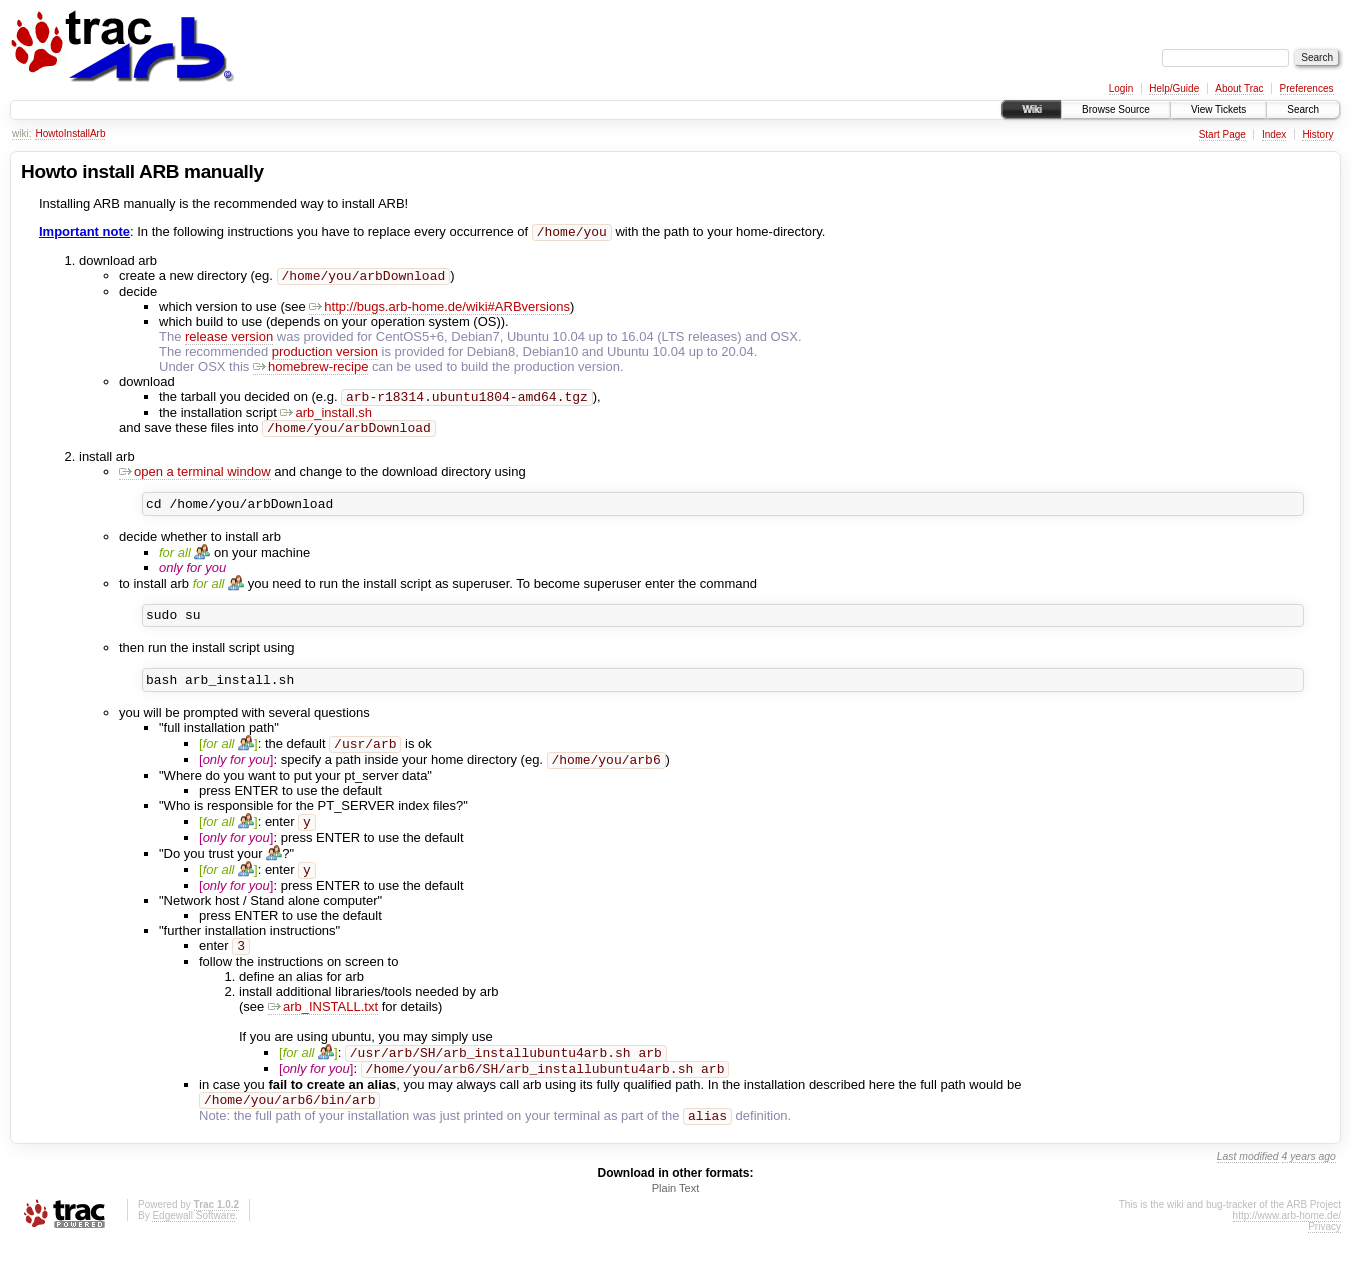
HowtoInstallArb (70, 133)
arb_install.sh (326, 418)
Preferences (1307, 88)
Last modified (1248, 1187)
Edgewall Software (193, 1246)
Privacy (1324, 1257)
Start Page (1222, 134)
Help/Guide (1174, 88)
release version (229, 340)
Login (1121, 88)
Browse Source (1116, 109)
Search (1303, 109)
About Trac (1239, 88)
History (1317, 134)
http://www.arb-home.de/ (1287, 1246)
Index (1274, 134)
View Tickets (1218, 109)
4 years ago (1309, 1187)
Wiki (1031, 109)
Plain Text (676, 1219)
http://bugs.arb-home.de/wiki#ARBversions (439, 310)
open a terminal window (195, 479)
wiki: (21, 133)
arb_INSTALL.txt (323, 1030)
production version (325, 355)
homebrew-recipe (310, 370)
